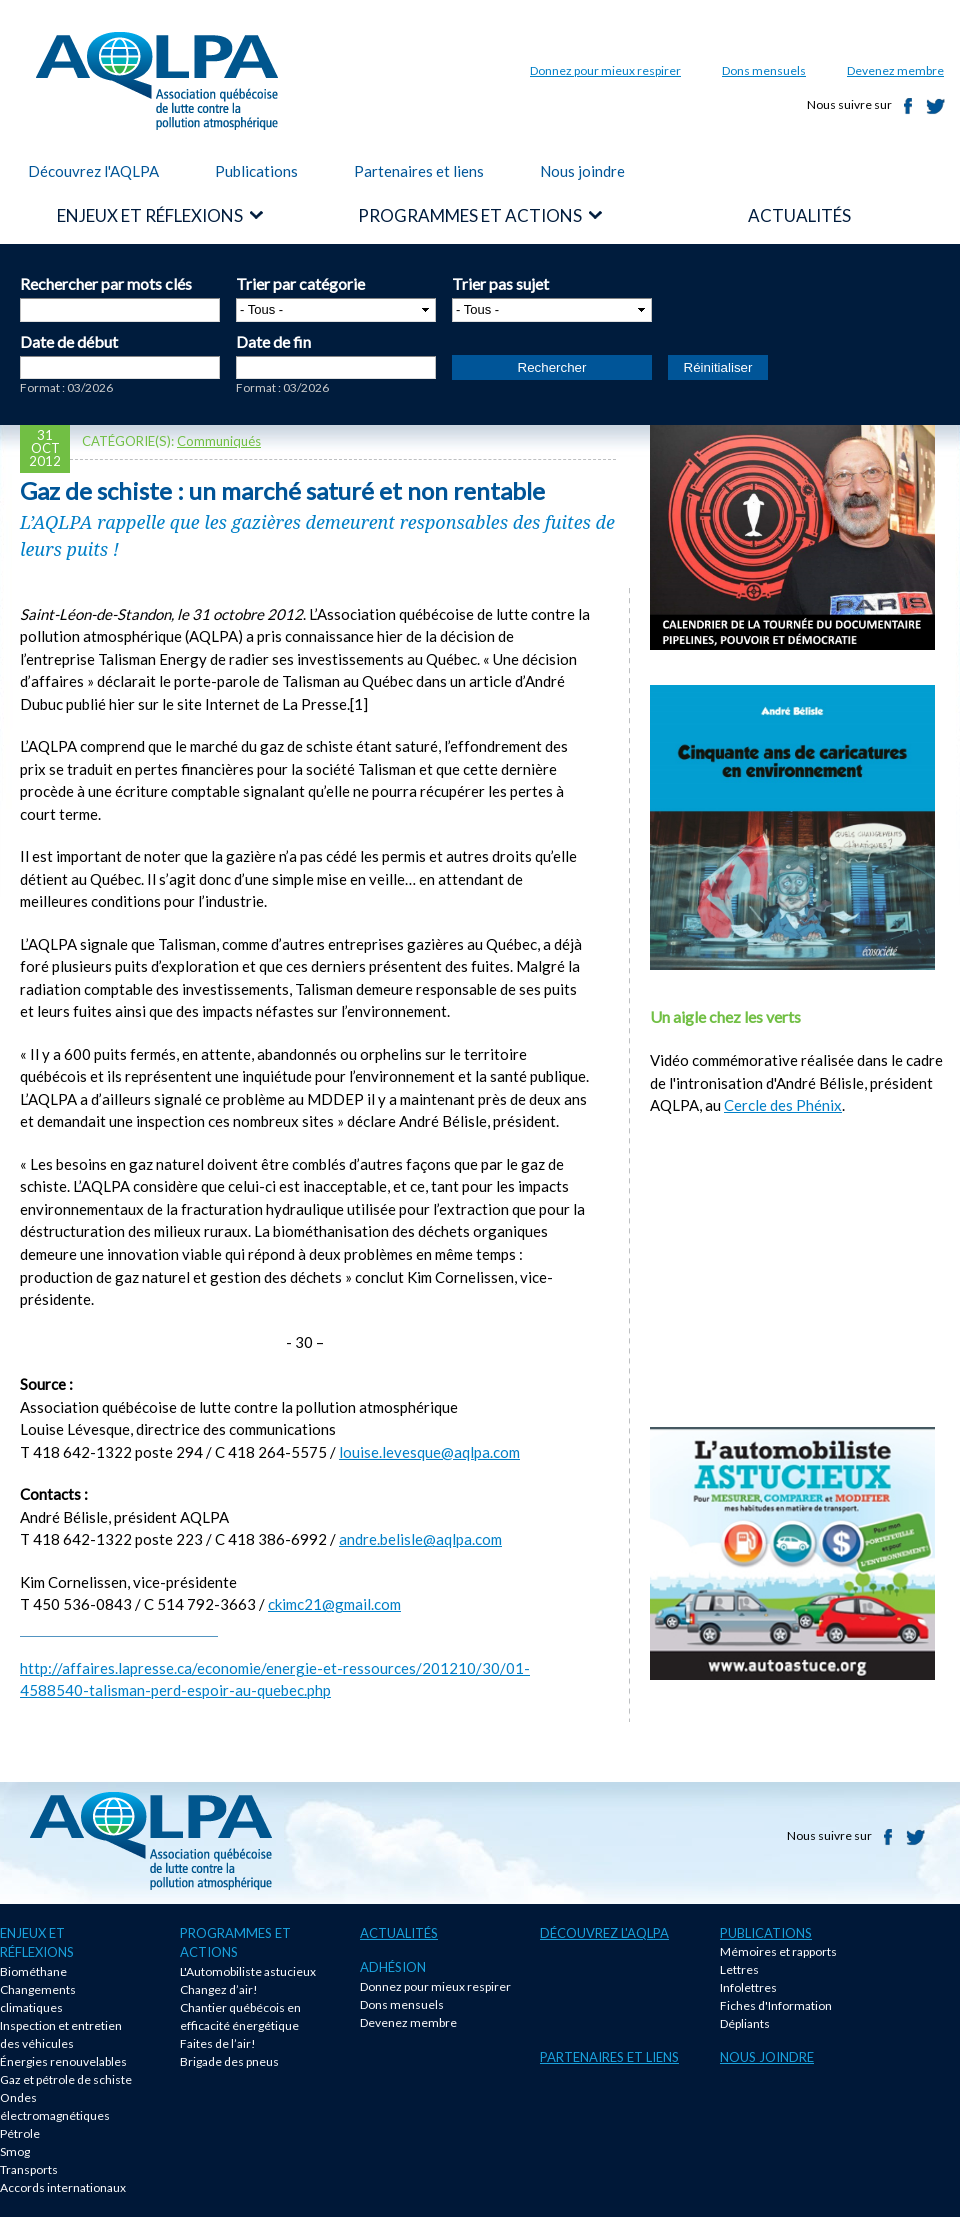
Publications (256, 171)
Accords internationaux (63, 2187)
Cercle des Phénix (783, 1105)
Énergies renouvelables (63, 2061)
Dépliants (745, 2023)
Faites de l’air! (218, 2043)
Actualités (399, 1933)
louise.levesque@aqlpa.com (429, 1452)
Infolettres (748, 1987)
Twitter (936, 106)
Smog (15, 2151)
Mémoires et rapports (778, 1951)
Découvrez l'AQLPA (93, 171)
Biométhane (33, 1971)
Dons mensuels (764, 70)
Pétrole (20, 2133)
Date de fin (273, 341)
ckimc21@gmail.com (334, 1604)
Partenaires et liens (419, 171)
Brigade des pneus (229, 2061)
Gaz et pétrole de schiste (66, 2079)
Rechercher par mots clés (106, 283)
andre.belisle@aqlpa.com (420, 1539)
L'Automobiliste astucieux (248, 1971)
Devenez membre (895, 70)
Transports (29, 2169)
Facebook (908, 106)
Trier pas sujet (500, 283)
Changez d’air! (219, 1989)
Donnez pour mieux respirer (605, 70)
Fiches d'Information (776, 2005)
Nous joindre (582, 171)
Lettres (739, 1969)
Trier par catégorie (300, 283)
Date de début (69, 341)
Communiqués (219, 441)
